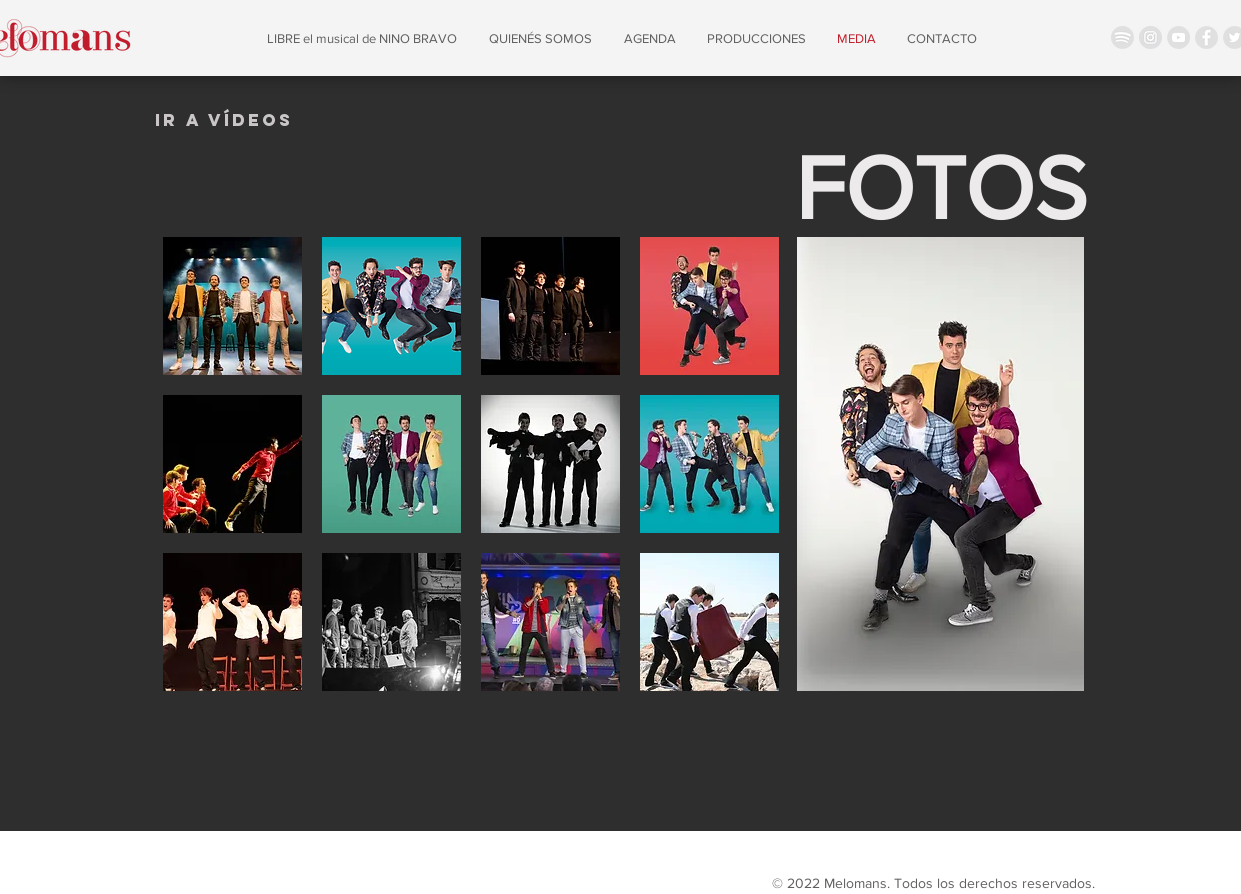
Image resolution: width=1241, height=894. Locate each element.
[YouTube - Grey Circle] (1178, 37)
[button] (232, 306)
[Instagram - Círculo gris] (1150, 37)
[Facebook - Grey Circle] (1206, 37)
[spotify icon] (1122, 37)
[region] (224, 115)
